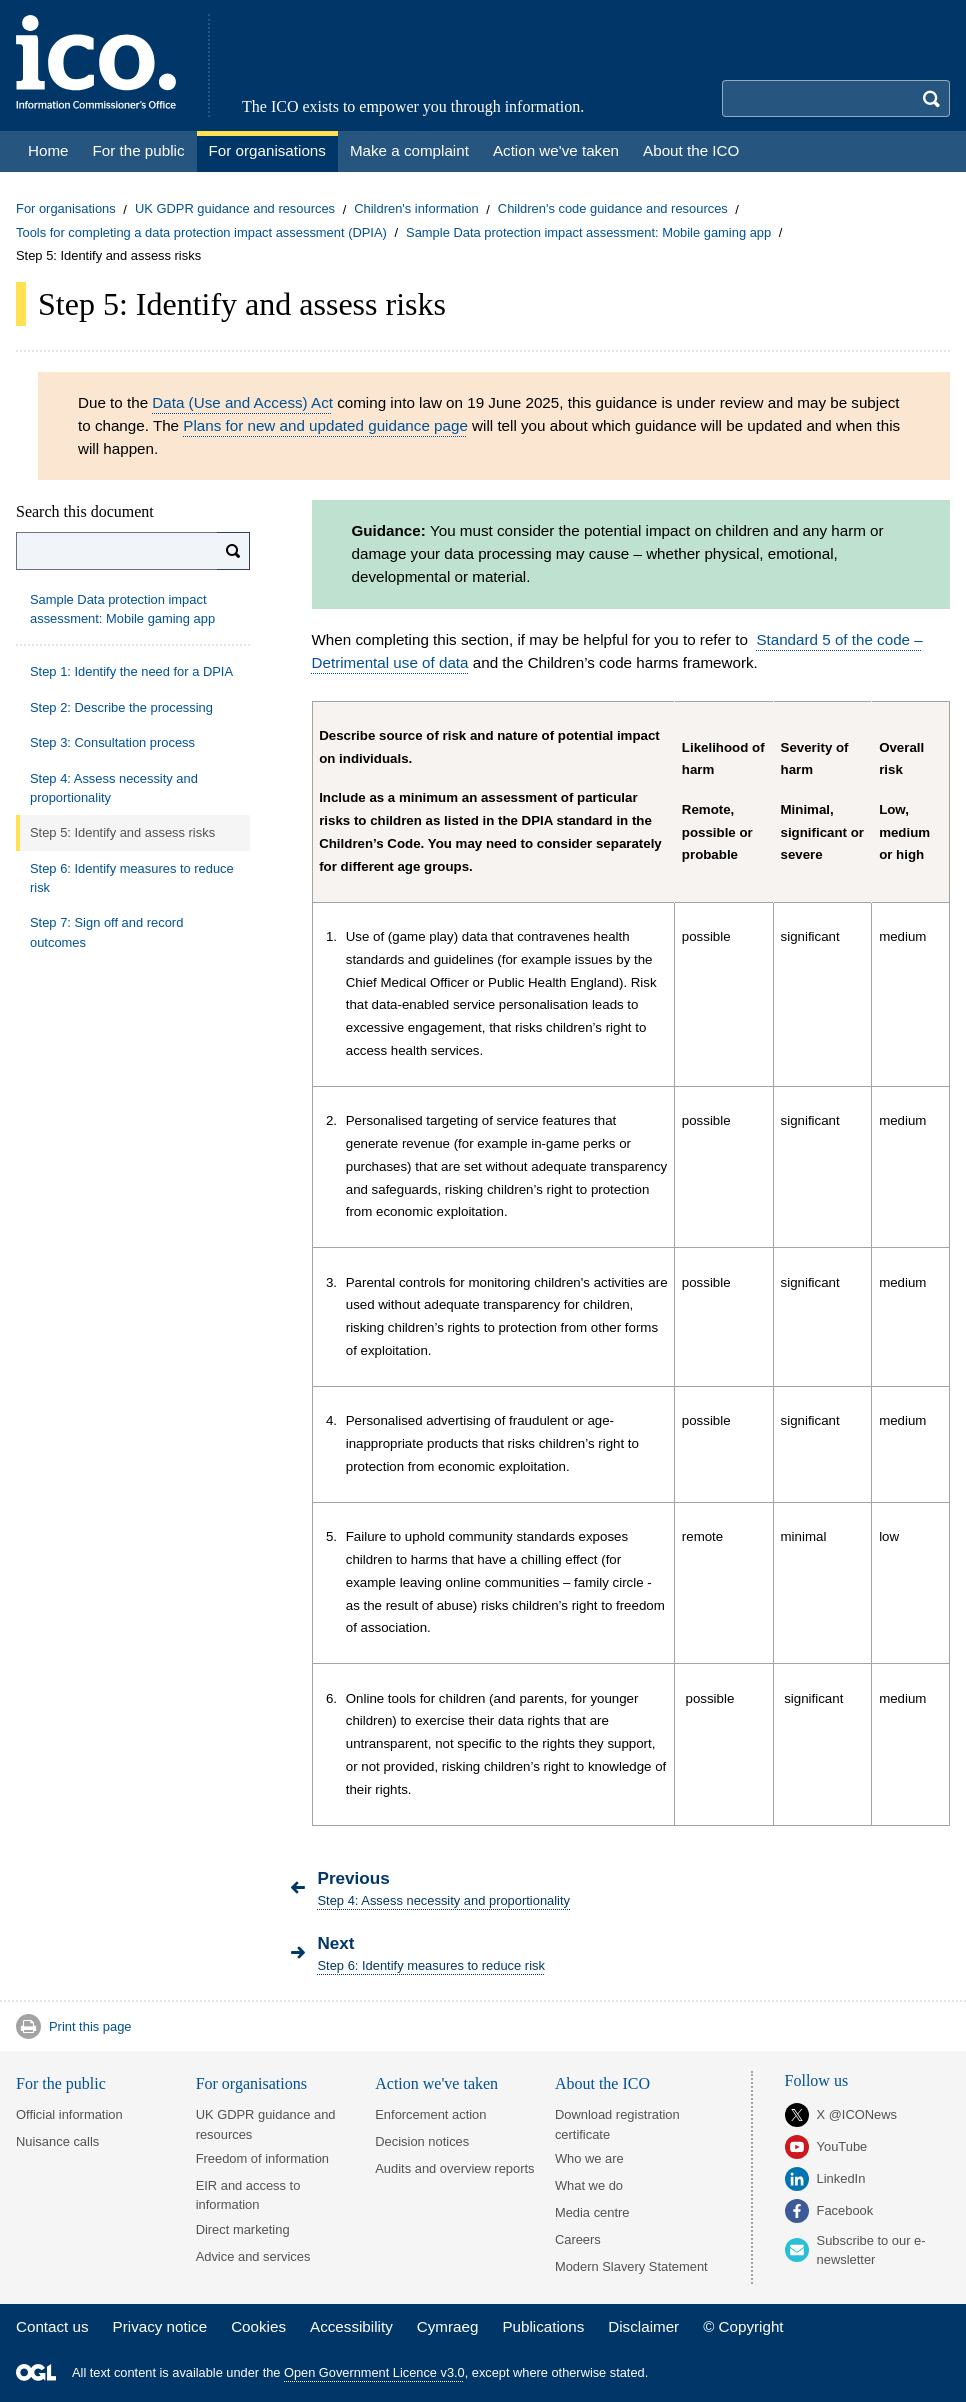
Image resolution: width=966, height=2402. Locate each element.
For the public (61, 2083)
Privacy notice (160, 2326)
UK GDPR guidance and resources (235, 209)
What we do (589, 2185)
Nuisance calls (57, 2141)
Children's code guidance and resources (613, 209)
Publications (543, 2326)
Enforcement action (430, 2114)
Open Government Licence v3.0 (374, 2372)
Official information (69, 2114)
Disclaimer (643, 2326)
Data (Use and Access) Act (242, 402)
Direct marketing (243, 2229)
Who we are (589, 2158)
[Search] (233, 550)
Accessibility (351, 2326)
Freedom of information (262, 2158)
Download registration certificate (617, 2124)
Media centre (592, 2212)
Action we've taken (436, 2083)
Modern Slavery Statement (631, 2266)
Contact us (52, 2326)
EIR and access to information (248, 2195)
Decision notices (422, 2141)
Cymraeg (448, 2326)
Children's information (416, 209)
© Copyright (743, 2326)
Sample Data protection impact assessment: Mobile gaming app (588, 232)
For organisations (66, 209)
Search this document (85, 511)
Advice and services (253, 2256)
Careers (578, 2239)
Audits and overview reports (454, 2168)
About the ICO (602, 2083)
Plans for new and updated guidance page (325, 425)
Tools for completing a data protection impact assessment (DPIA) (201, 232)
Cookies (258, 2326)
